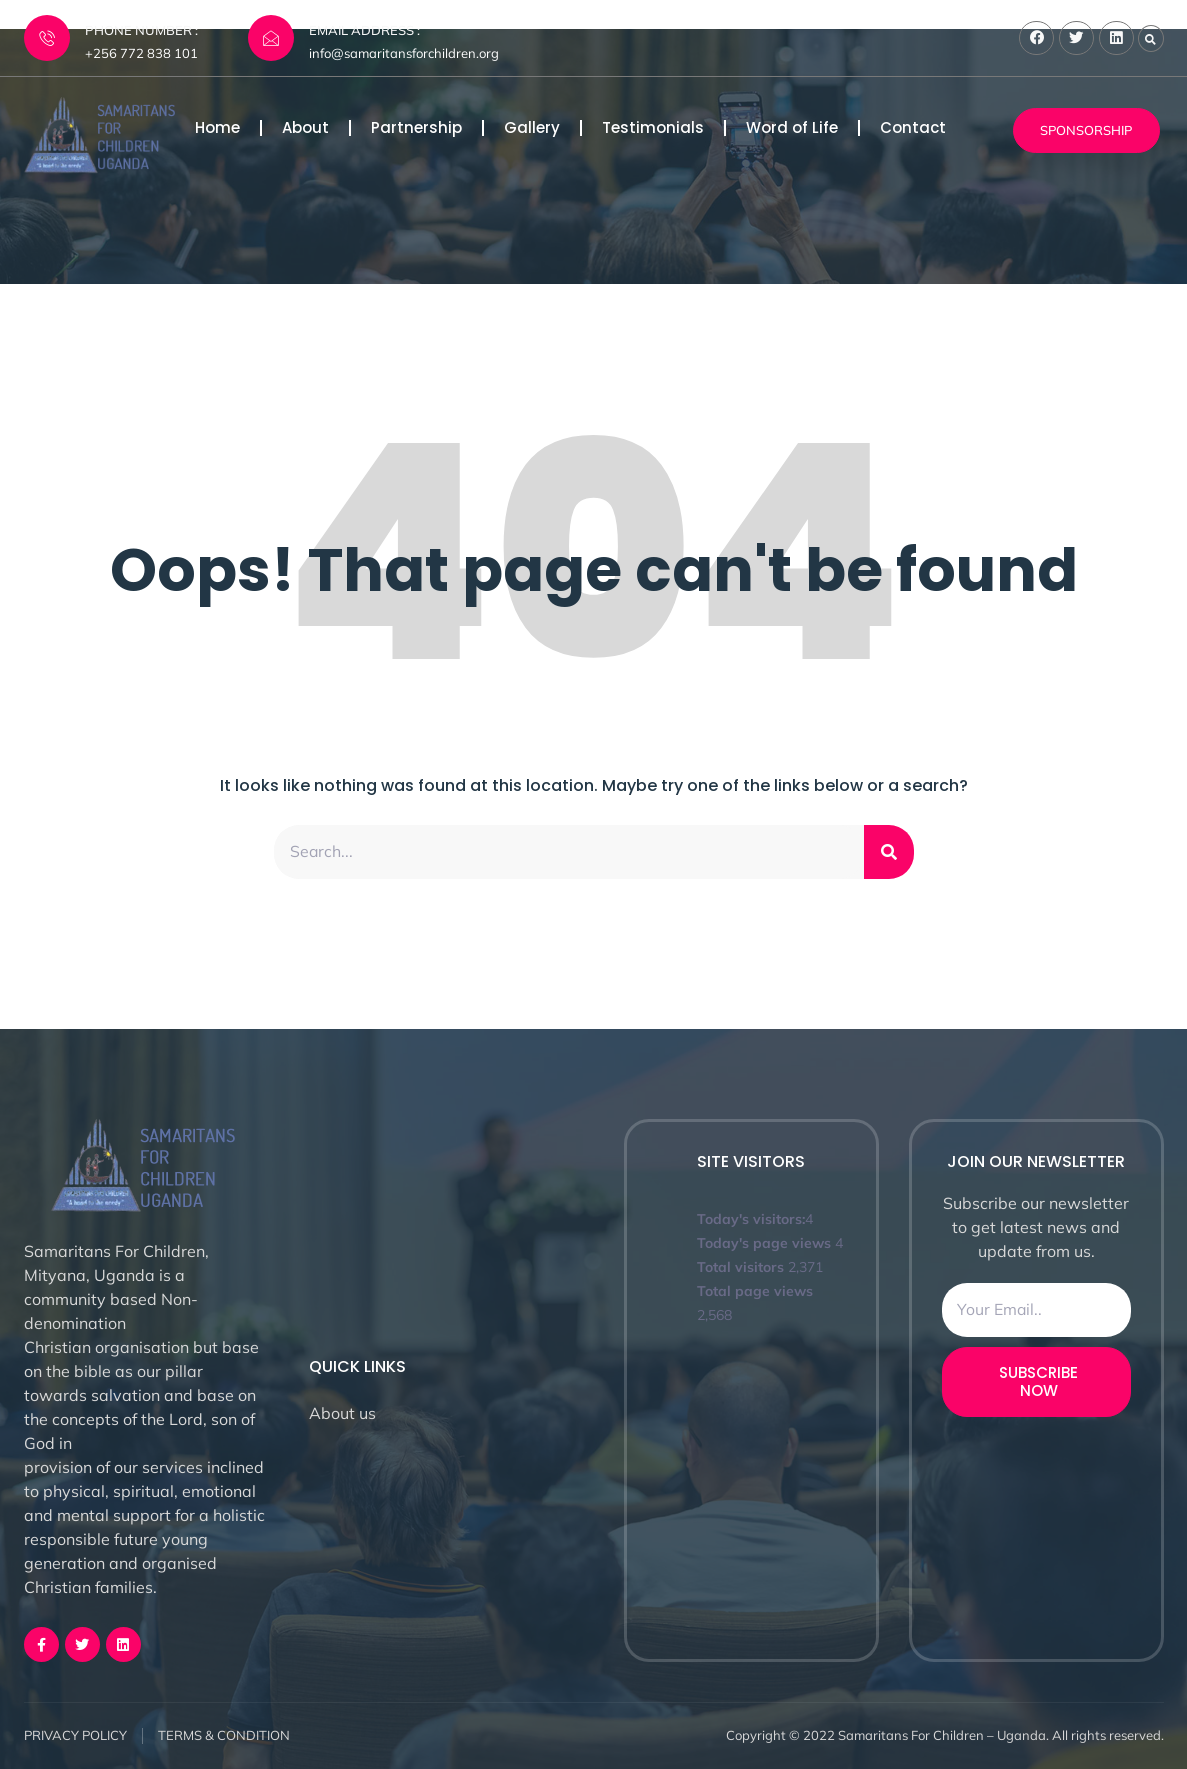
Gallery (532, 127)
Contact (913, 127)
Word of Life (792, 127)
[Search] (889, 852)
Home (217, 127)
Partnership (416, 127)
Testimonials (653, 127)
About (305, 127)
